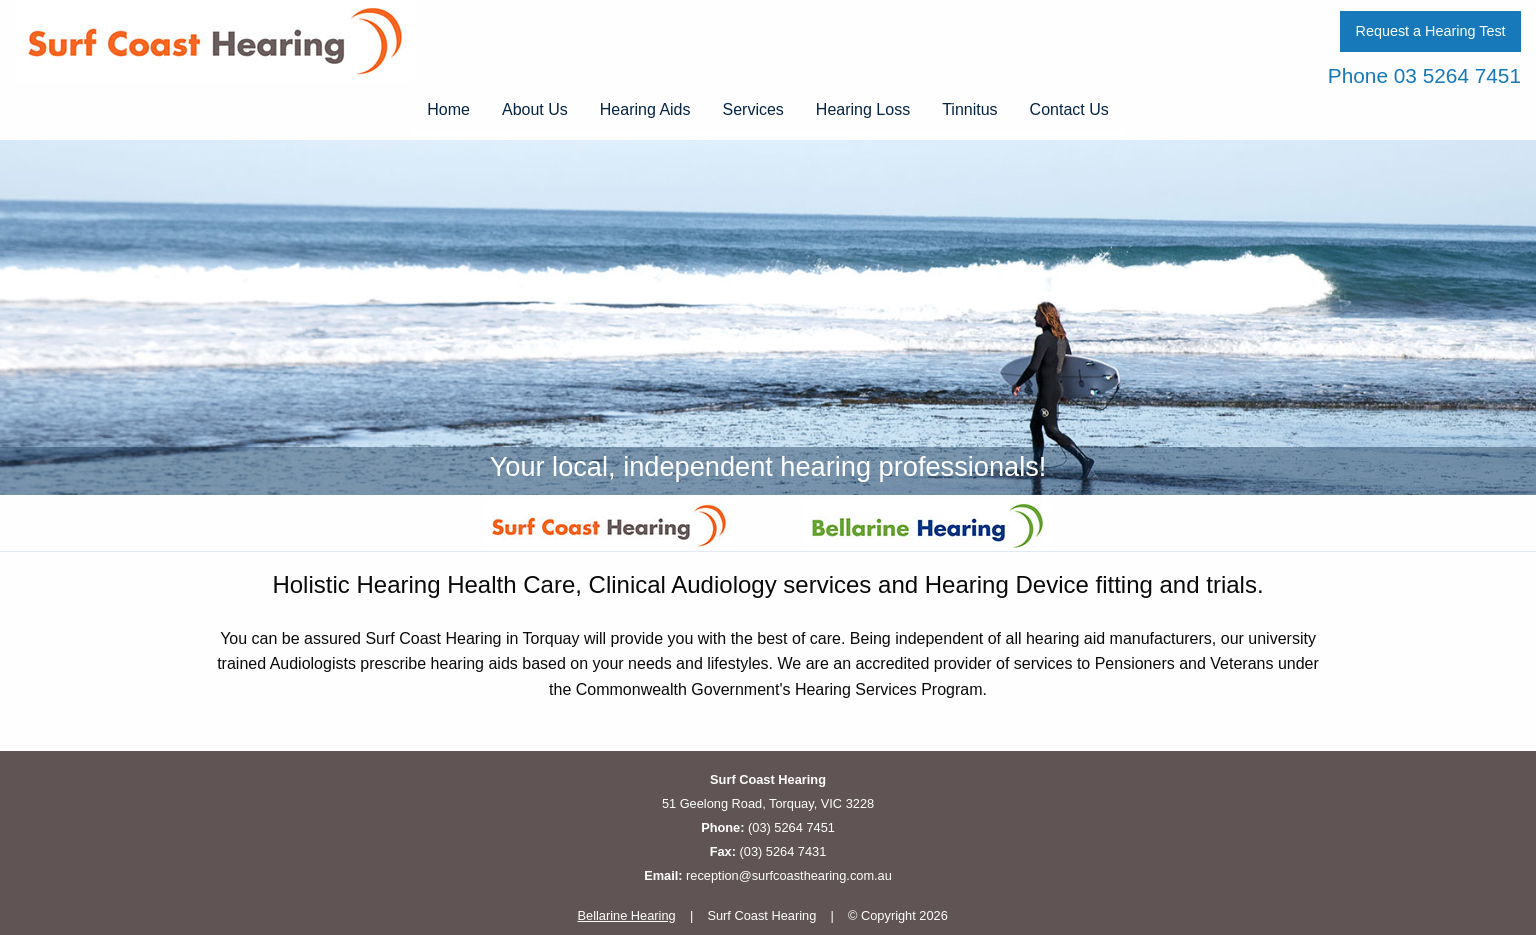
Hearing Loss (863, 109)
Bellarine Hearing (627, 915)
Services (753, 109)
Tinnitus (969, 109)
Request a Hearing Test (1430, 31)
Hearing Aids (645, 109)
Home (448, 109)
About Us (535, 109)
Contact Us (1069, 109)
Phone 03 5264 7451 (1424, 75)
